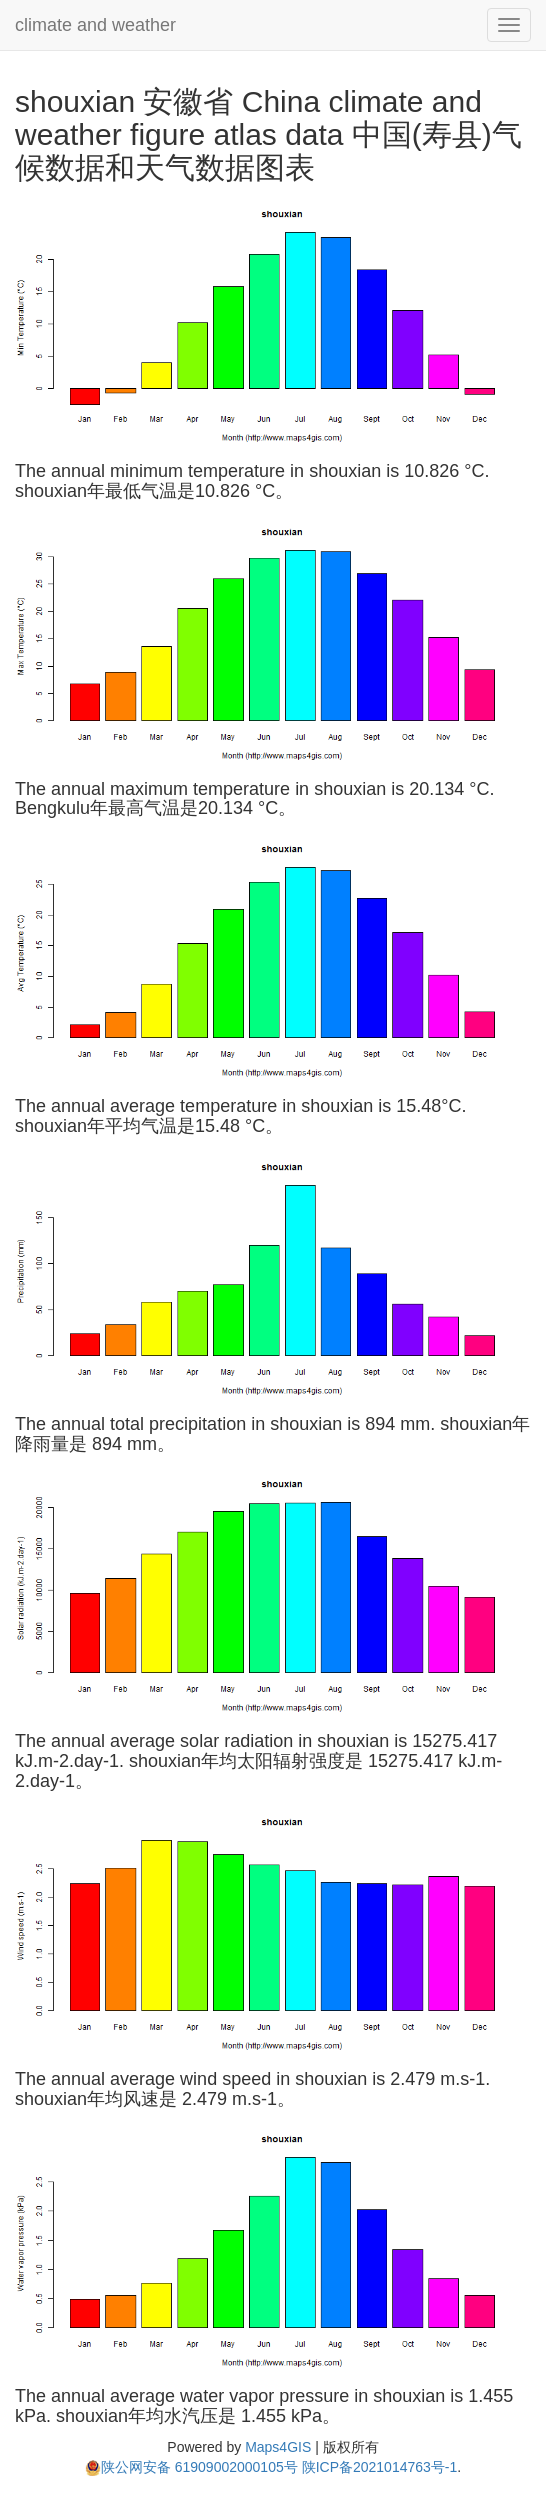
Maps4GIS (278, 2447)
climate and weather (95, 25)
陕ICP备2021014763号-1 (380, 2467)
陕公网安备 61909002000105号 (191, 2467)
